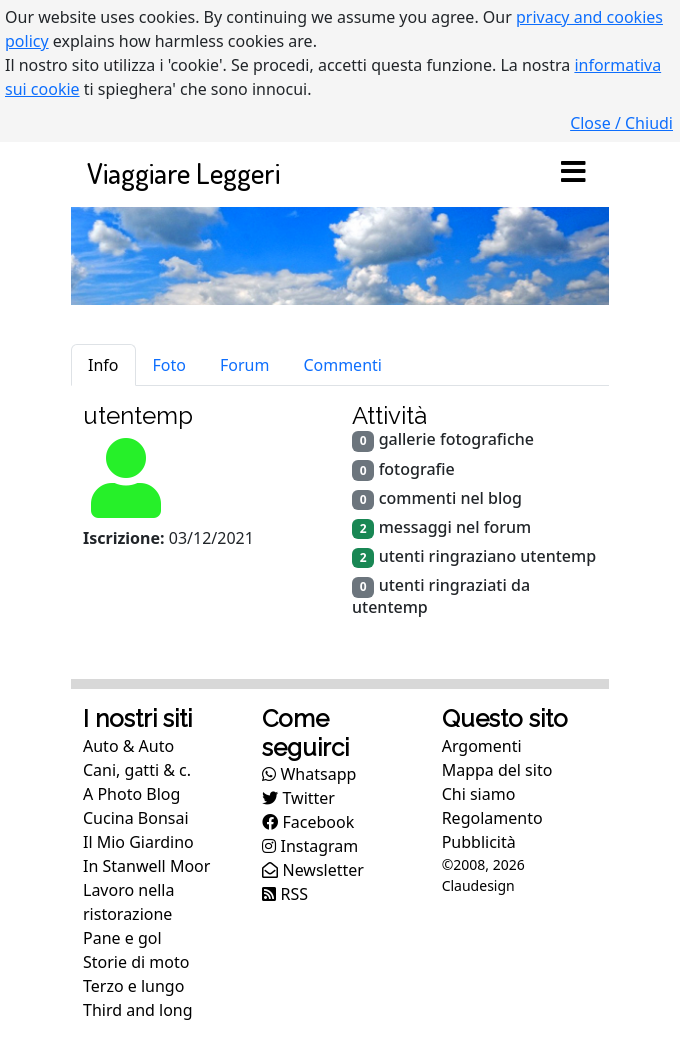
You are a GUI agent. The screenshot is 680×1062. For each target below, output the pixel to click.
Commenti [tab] (342, 365)
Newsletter (313, 870)
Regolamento (492, 818)
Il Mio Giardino (138, 842)
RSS (285, 894)
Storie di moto (136, 962)
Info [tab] (103, 365)
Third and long (138, 1010)
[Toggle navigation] (573, 173)
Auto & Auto (128, 746)
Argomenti (482, 746)
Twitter (298, 798)
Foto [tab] (169, 365)
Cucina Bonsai (136, 818)
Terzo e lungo (133, 986)
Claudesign (478, 885)
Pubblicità (479, 842)
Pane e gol (122, 938)
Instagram (310, 846)
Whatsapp (309, 774)
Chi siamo (479, 794)
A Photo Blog (131, 794)
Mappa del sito (497, 770)
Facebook (308, 822)
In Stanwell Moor (146, 866)
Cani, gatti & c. (137, 770)
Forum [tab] (244, 365)
